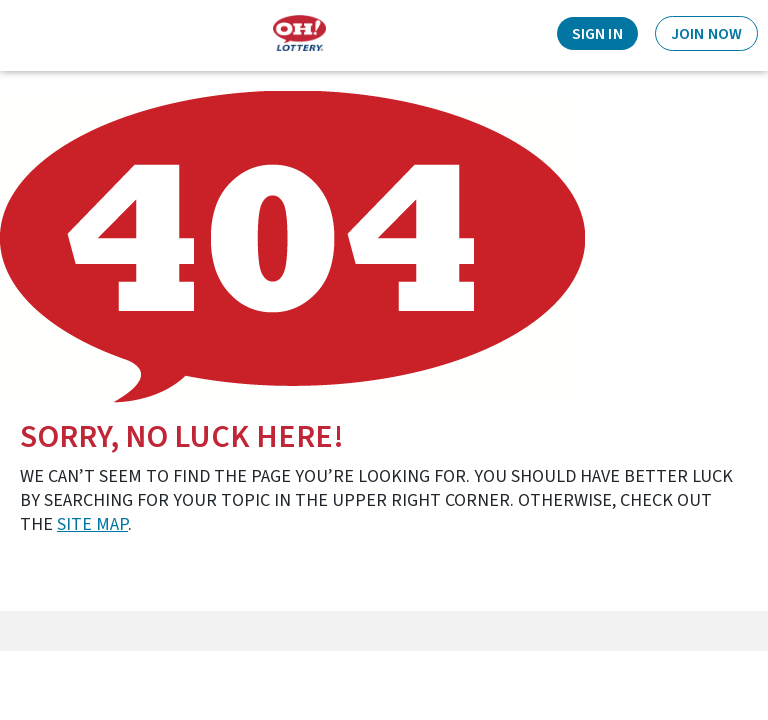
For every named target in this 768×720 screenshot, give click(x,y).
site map (92, 524)
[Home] (299, 33)
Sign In (597, 34)
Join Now (706, 34)
